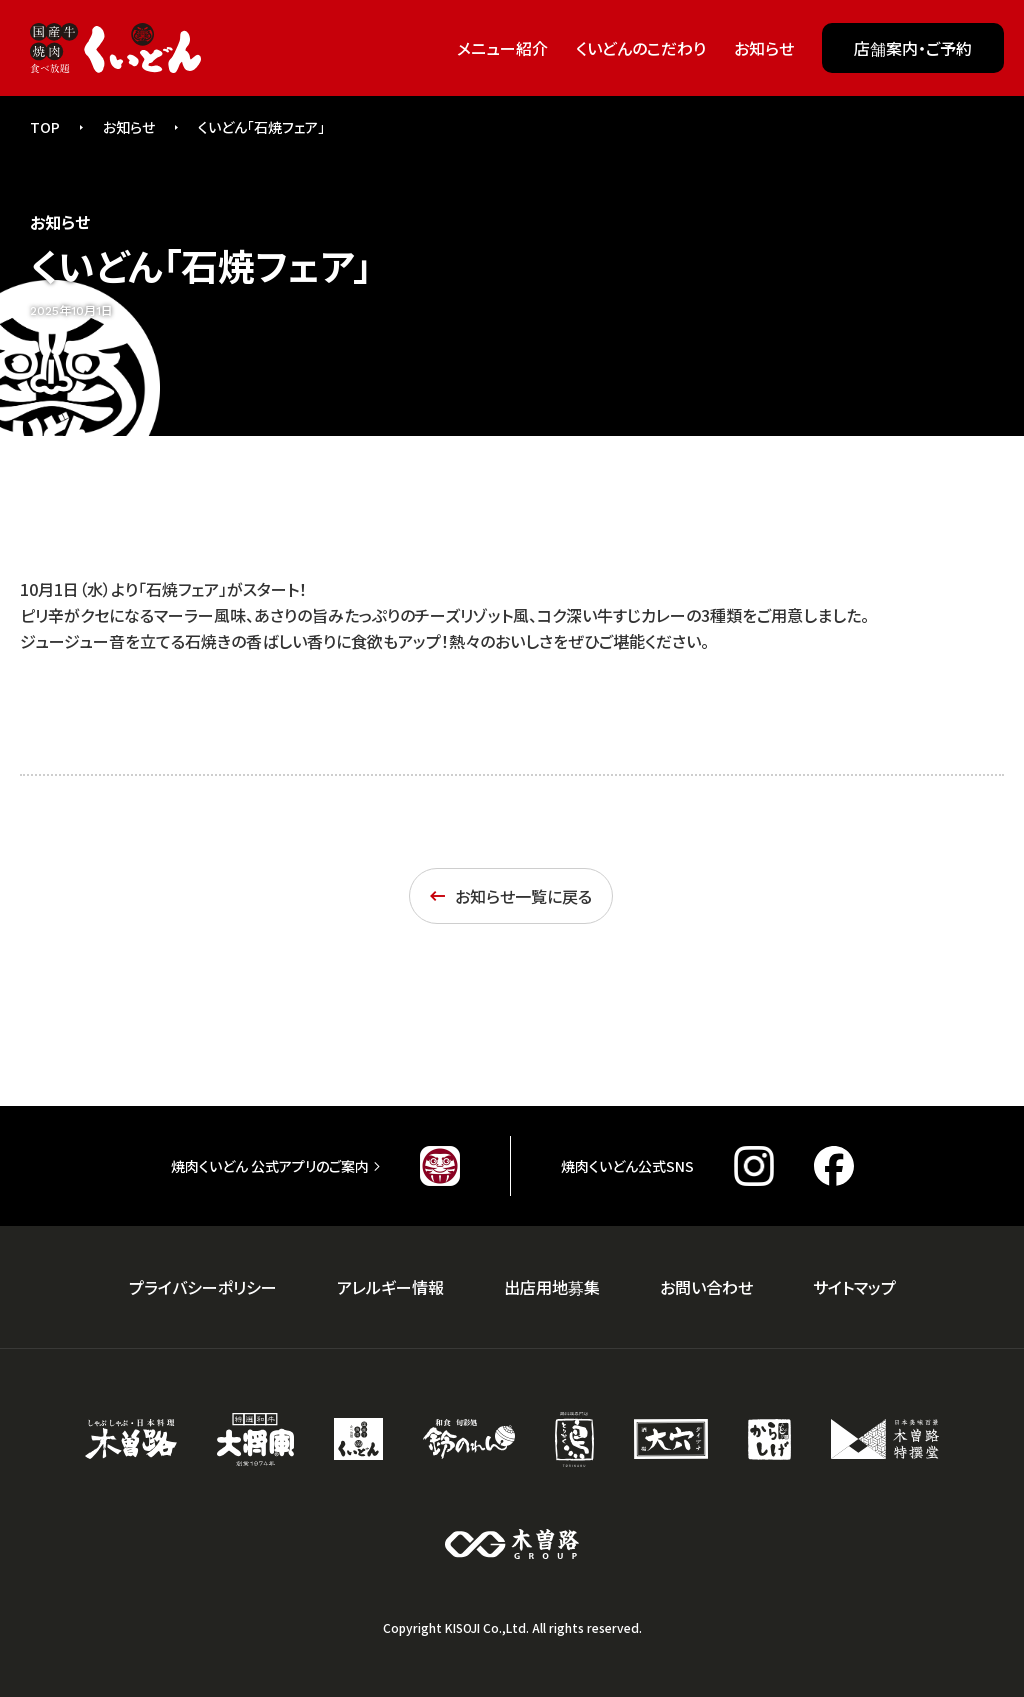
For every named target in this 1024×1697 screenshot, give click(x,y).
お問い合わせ (706, 1287)
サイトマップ (854, 1287)
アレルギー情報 (390, 1287)
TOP (45, 127)
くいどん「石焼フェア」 (261, 127)
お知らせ (129, 127)
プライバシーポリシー (203, 1287)
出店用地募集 (552, 1287)
